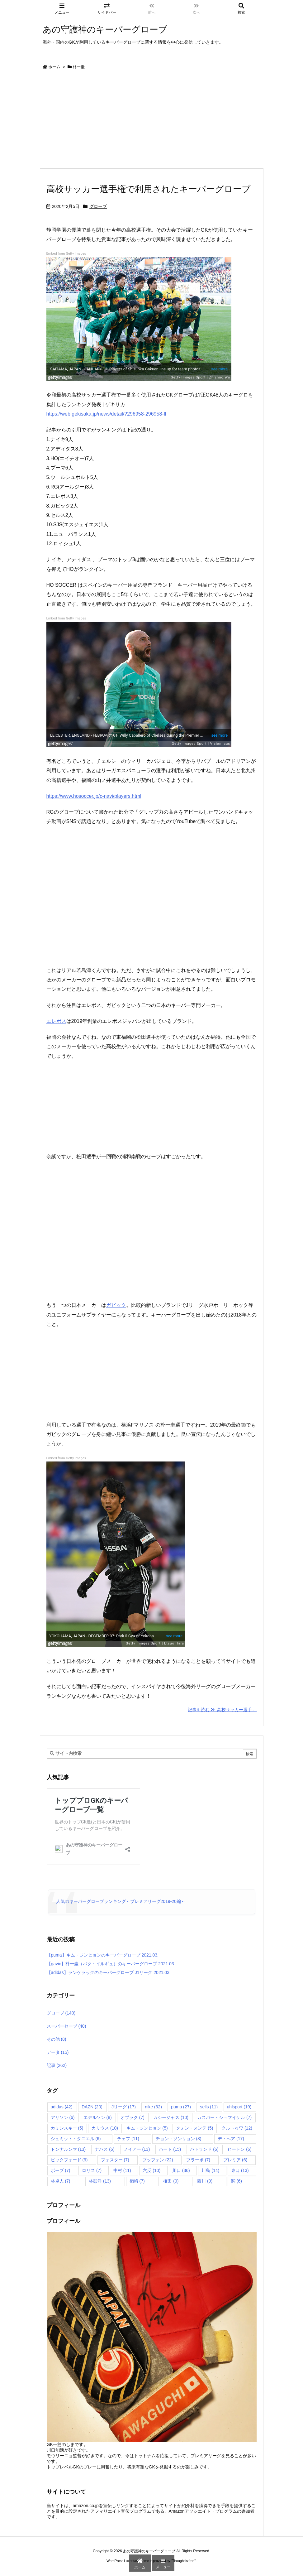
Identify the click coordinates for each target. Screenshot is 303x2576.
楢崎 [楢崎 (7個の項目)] (137, 2181)
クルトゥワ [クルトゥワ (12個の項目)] (236, 2128)
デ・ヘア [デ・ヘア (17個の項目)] (231, 2138)
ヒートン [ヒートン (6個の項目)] (239, 2149)
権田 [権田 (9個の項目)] (170, 2181)
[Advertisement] (152, 121)
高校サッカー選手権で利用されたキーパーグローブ (148, 189)
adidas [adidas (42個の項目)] (62, 2106)
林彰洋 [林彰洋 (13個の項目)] (100, 2181)
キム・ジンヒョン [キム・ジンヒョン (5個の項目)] (147, 2128)
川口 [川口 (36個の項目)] (181, 2170)
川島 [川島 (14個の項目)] (210, 2170)
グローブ (98, 206)
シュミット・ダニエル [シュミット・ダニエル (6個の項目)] (76, 2138)
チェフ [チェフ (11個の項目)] (128, 2138)
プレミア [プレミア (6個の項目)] (235, 2159)
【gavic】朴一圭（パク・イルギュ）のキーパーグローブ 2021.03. (111, 1963)
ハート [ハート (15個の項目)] (170, 2149)
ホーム (54, 67)
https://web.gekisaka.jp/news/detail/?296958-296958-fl (106, 413)
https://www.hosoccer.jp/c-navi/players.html (93, 796)
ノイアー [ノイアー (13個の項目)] (137, 2149)
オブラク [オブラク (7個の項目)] (132, 2117)
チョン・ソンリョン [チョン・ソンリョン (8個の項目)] (178, 2138)
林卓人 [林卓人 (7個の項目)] (60, 2181)
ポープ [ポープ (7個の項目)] (60, 2170)
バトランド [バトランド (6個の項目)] (204, 2149)
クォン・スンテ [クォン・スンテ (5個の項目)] (194, 2128)
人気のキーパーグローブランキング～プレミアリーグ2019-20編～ (120, 1901)
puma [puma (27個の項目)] (181, 2106)
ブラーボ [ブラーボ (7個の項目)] (198, 2159)
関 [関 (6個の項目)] (236, 2181)
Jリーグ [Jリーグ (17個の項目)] (123, 2106)
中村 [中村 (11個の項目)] (122, 2170)
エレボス (56, 1021)
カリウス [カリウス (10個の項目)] (105, 2128)
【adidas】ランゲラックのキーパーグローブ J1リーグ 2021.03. (109, 1972)
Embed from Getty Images (66, 254)
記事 (57, 2065)
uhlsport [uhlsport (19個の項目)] (239, 2106)
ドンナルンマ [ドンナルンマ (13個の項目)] (68, 2149)
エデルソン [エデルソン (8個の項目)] (97, 2117)
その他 (56, 2039)
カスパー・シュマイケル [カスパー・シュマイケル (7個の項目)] (224, 2117)
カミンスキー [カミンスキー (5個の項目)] (67, 2128)
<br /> (65, 1104)
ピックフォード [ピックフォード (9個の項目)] (69, 2159)
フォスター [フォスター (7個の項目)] (115, 2159)
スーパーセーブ (66, 2026)
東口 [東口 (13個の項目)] (240, 2170)
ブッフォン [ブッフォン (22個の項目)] (157, 2159)
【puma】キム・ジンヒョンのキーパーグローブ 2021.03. (103, 1954)
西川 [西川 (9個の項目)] (204, 2181)
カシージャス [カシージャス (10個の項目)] (170, 2117)
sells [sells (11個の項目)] (209, 2106)
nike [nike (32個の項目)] (153, 2106)
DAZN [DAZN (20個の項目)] (92, 2106)
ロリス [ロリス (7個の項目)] (92, 2170)
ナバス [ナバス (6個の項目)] (104, 2149)
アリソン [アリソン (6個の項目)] (63, 2117)
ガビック (116, 1305)
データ (58, 2052)
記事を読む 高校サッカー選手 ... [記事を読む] (222, 1709)
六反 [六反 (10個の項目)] (151, 2170)
